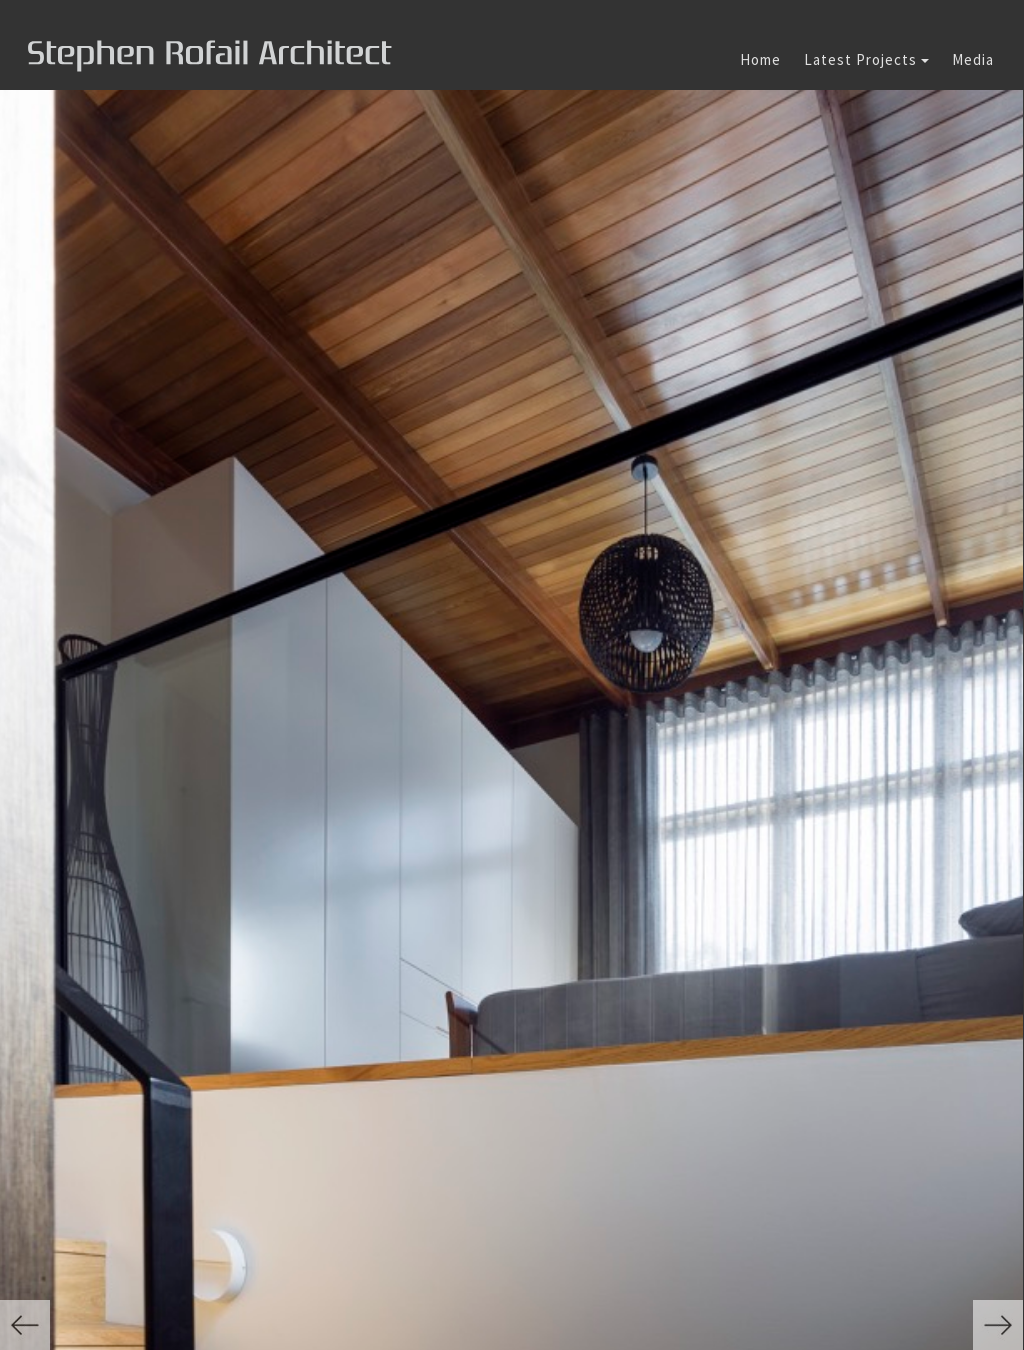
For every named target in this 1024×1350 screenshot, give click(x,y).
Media (973, 59)
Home (760, 59)
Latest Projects (866, 59)
